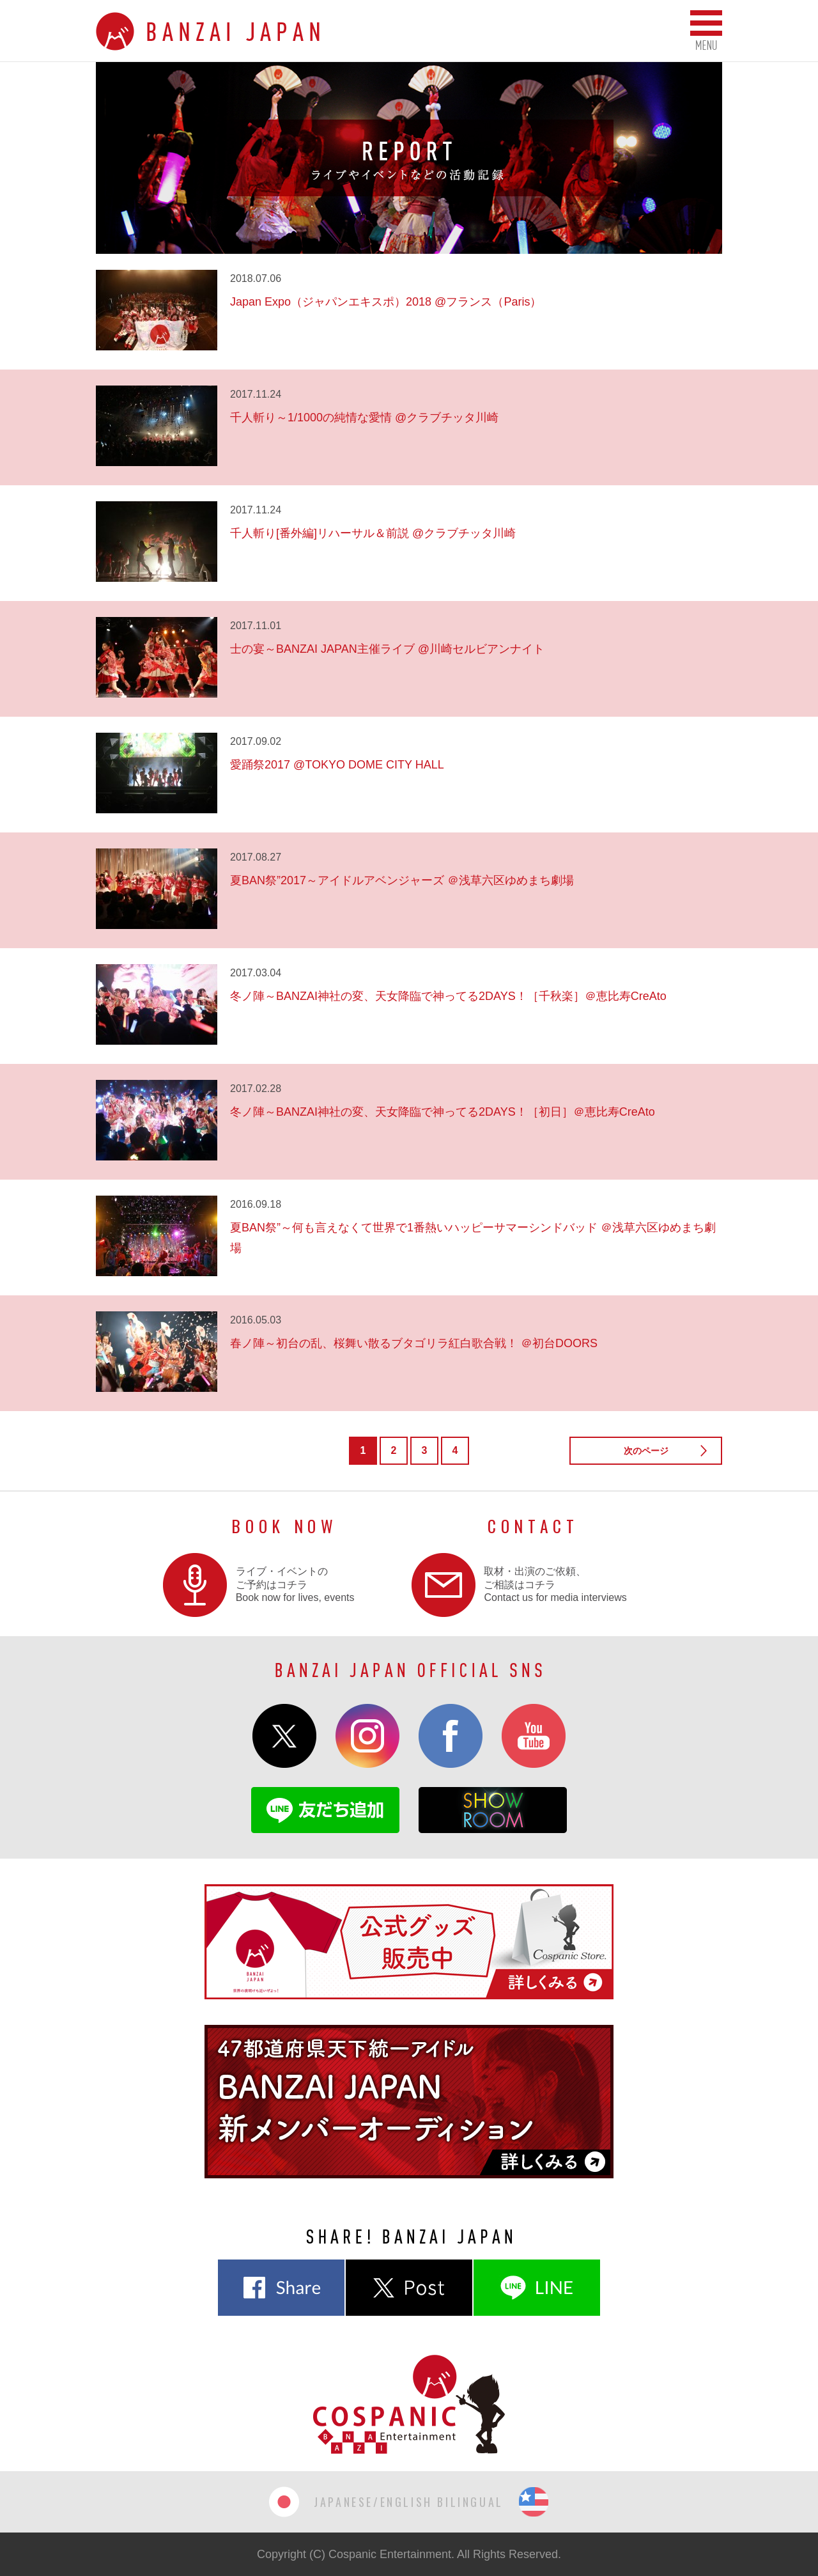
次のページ (646, 1451)
